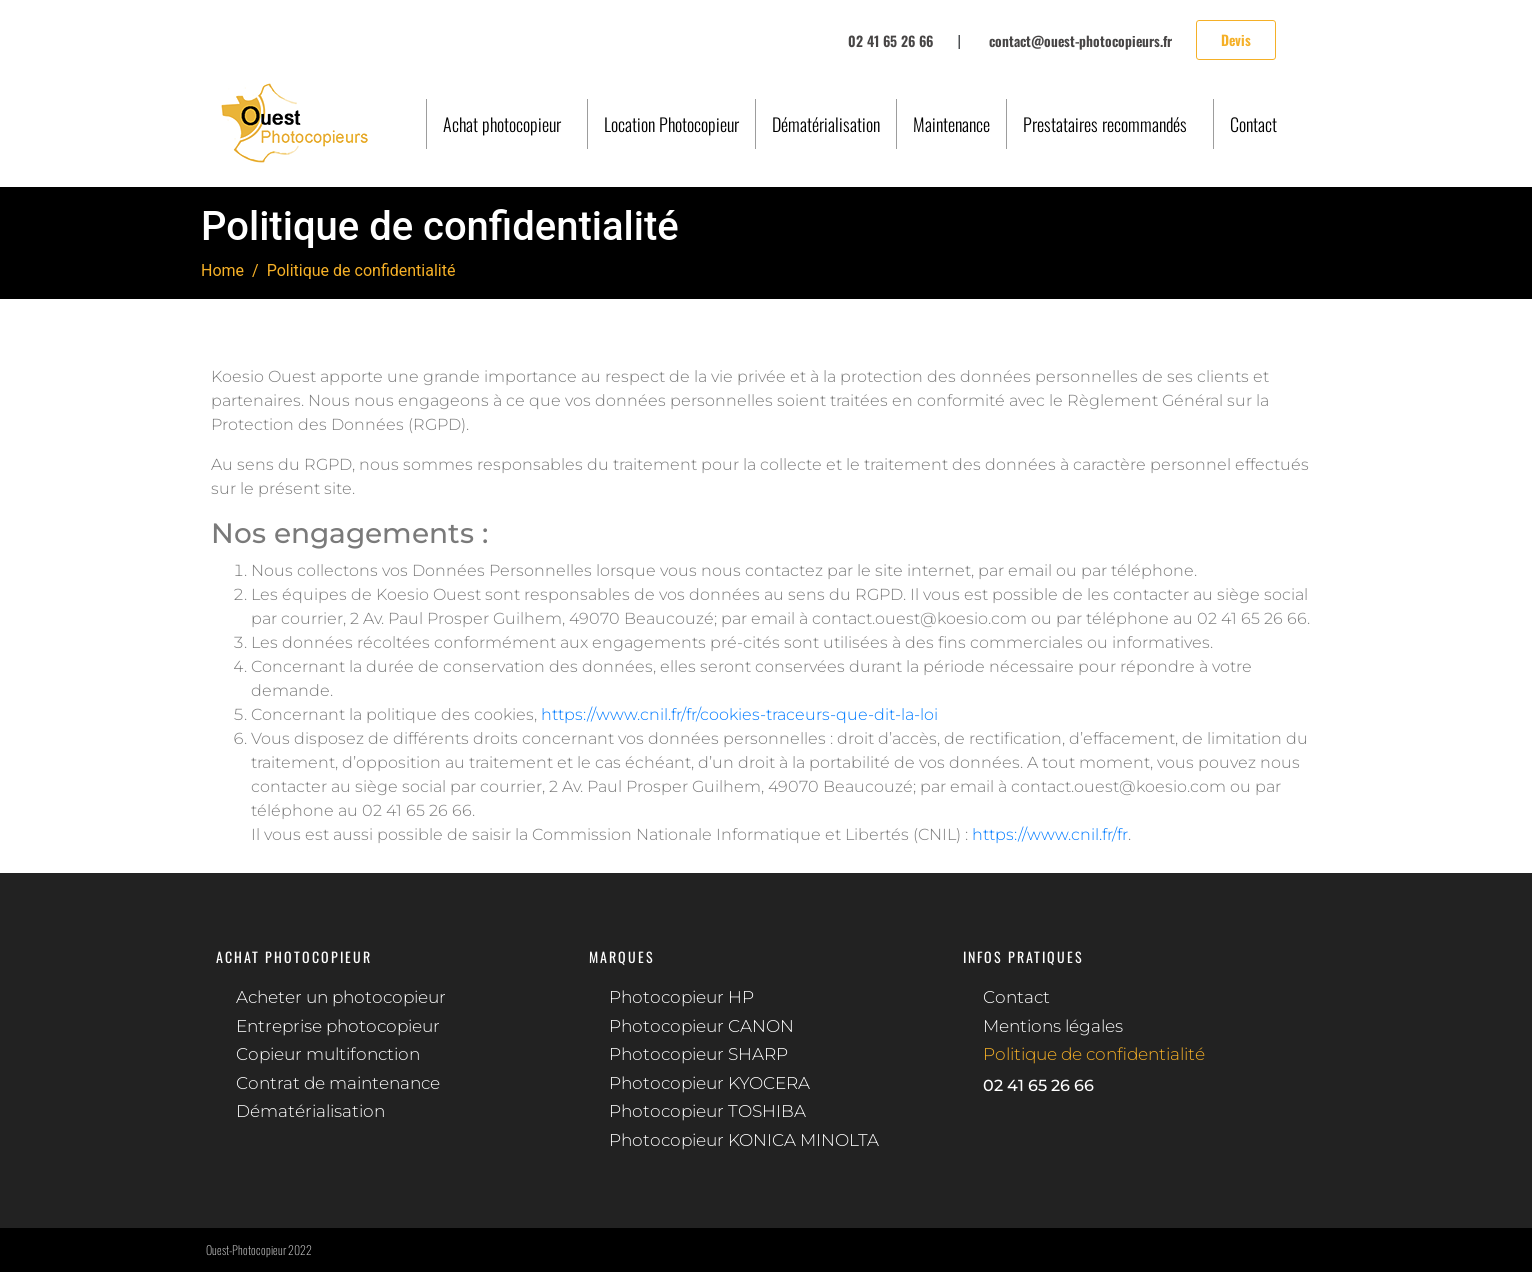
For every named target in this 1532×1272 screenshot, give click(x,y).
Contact (1253, 124)
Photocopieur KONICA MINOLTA (744, 1140)
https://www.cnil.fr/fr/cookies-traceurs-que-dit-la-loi (739, 714)
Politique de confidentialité (1094, 1054)
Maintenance (951, 124)
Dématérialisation (826, 124)
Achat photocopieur (502, 124)
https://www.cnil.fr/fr (1050, 834)
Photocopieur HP (681, 997)
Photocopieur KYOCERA (709, 1083)
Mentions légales (1053, 1026)
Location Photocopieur (671, 124)
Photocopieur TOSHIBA (707, 1111)
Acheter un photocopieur (341, 997)
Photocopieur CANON (701, 1026)
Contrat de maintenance (338, 1083)
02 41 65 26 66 (1038, 1085)
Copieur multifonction (328, 1054)
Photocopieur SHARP (698, 1054)
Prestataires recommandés (1105, 124)
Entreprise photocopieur (338, 1026)
